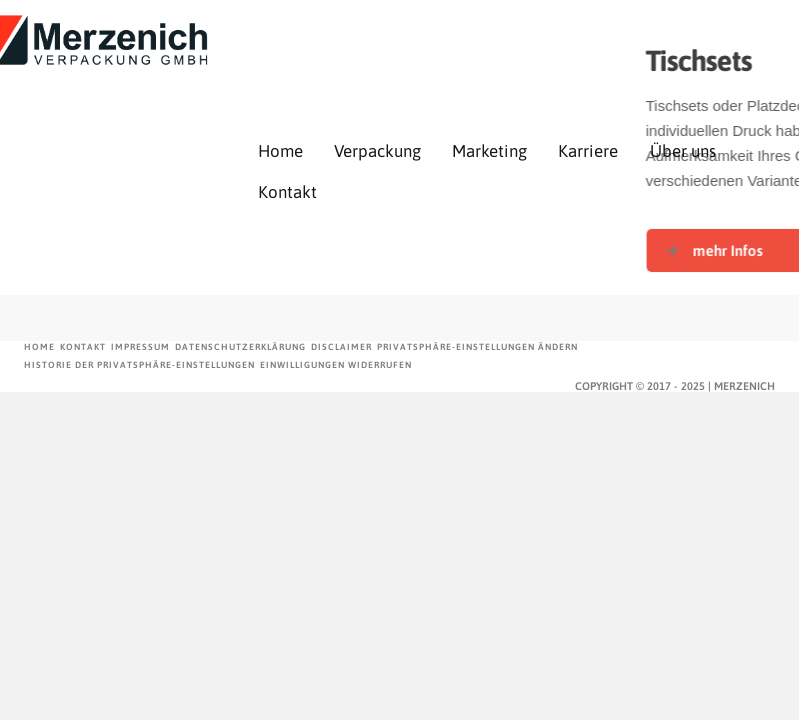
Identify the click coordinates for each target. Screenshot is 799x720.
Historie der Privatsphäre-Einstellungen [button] (139, 365)
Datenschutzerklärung (240, 347)
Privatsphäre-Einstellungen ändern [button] (477, 347)
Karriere (588, 151)
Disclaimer (341, 347)
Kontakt (287, 192)
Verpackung (377, 151)
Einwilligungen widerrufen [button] (336, 365)
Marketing (489, 151)
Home (280, 151)
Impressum (140, 347)
